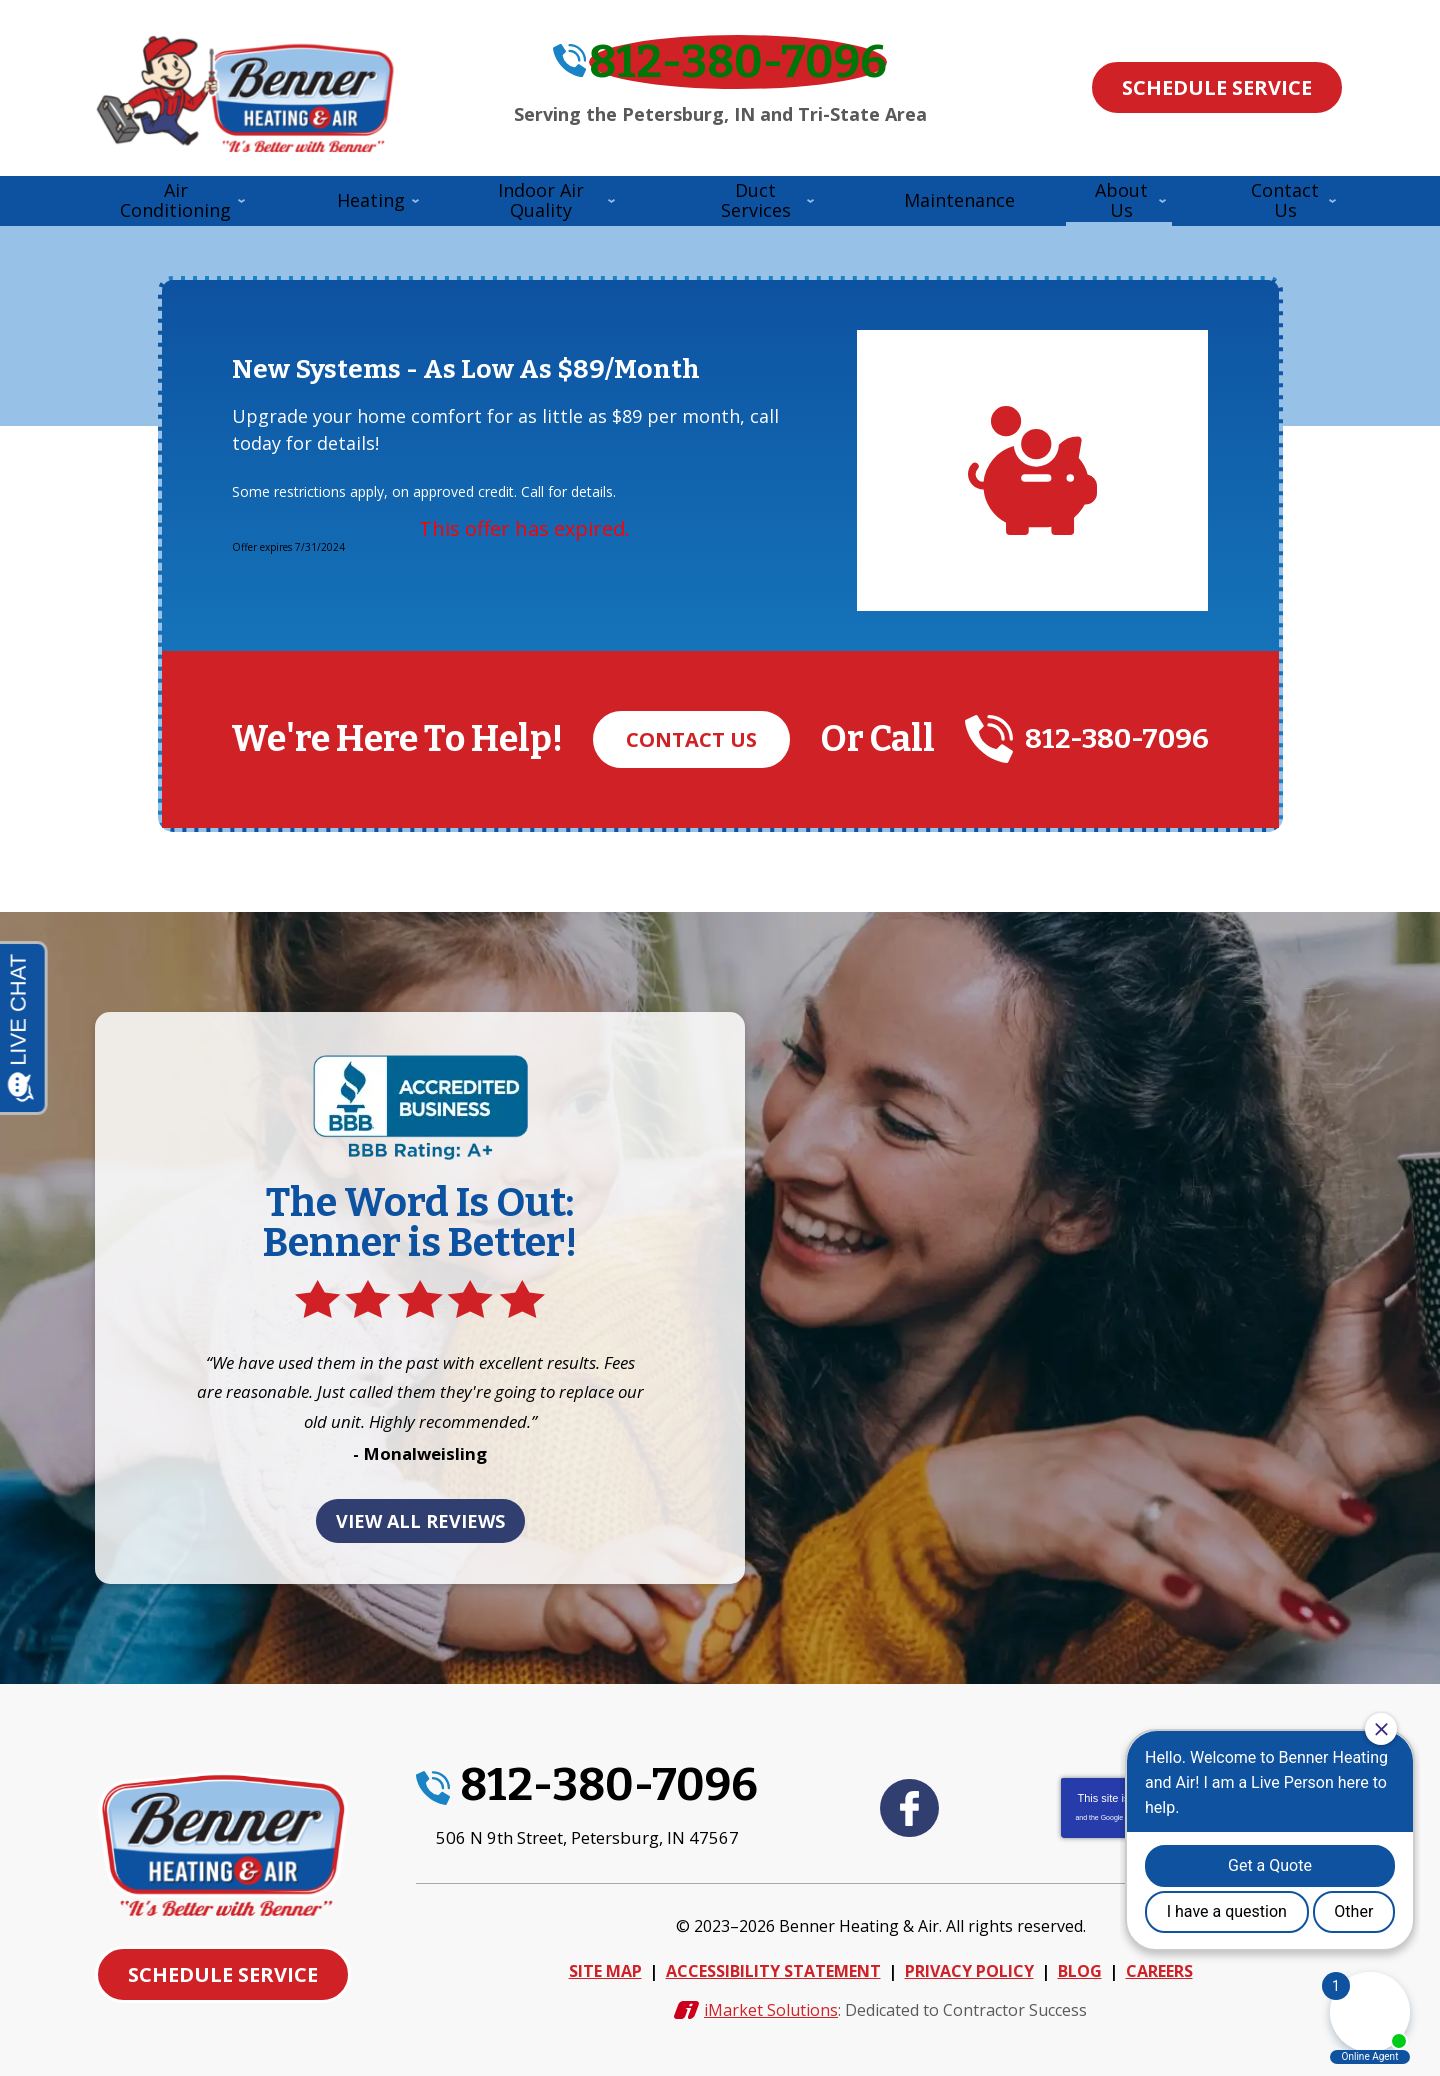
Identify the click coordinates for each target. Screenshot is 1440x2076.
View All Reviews (420, 1529)
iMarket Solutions (771, 2001)
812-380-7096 (740, 73)
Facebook (910, 1810)
